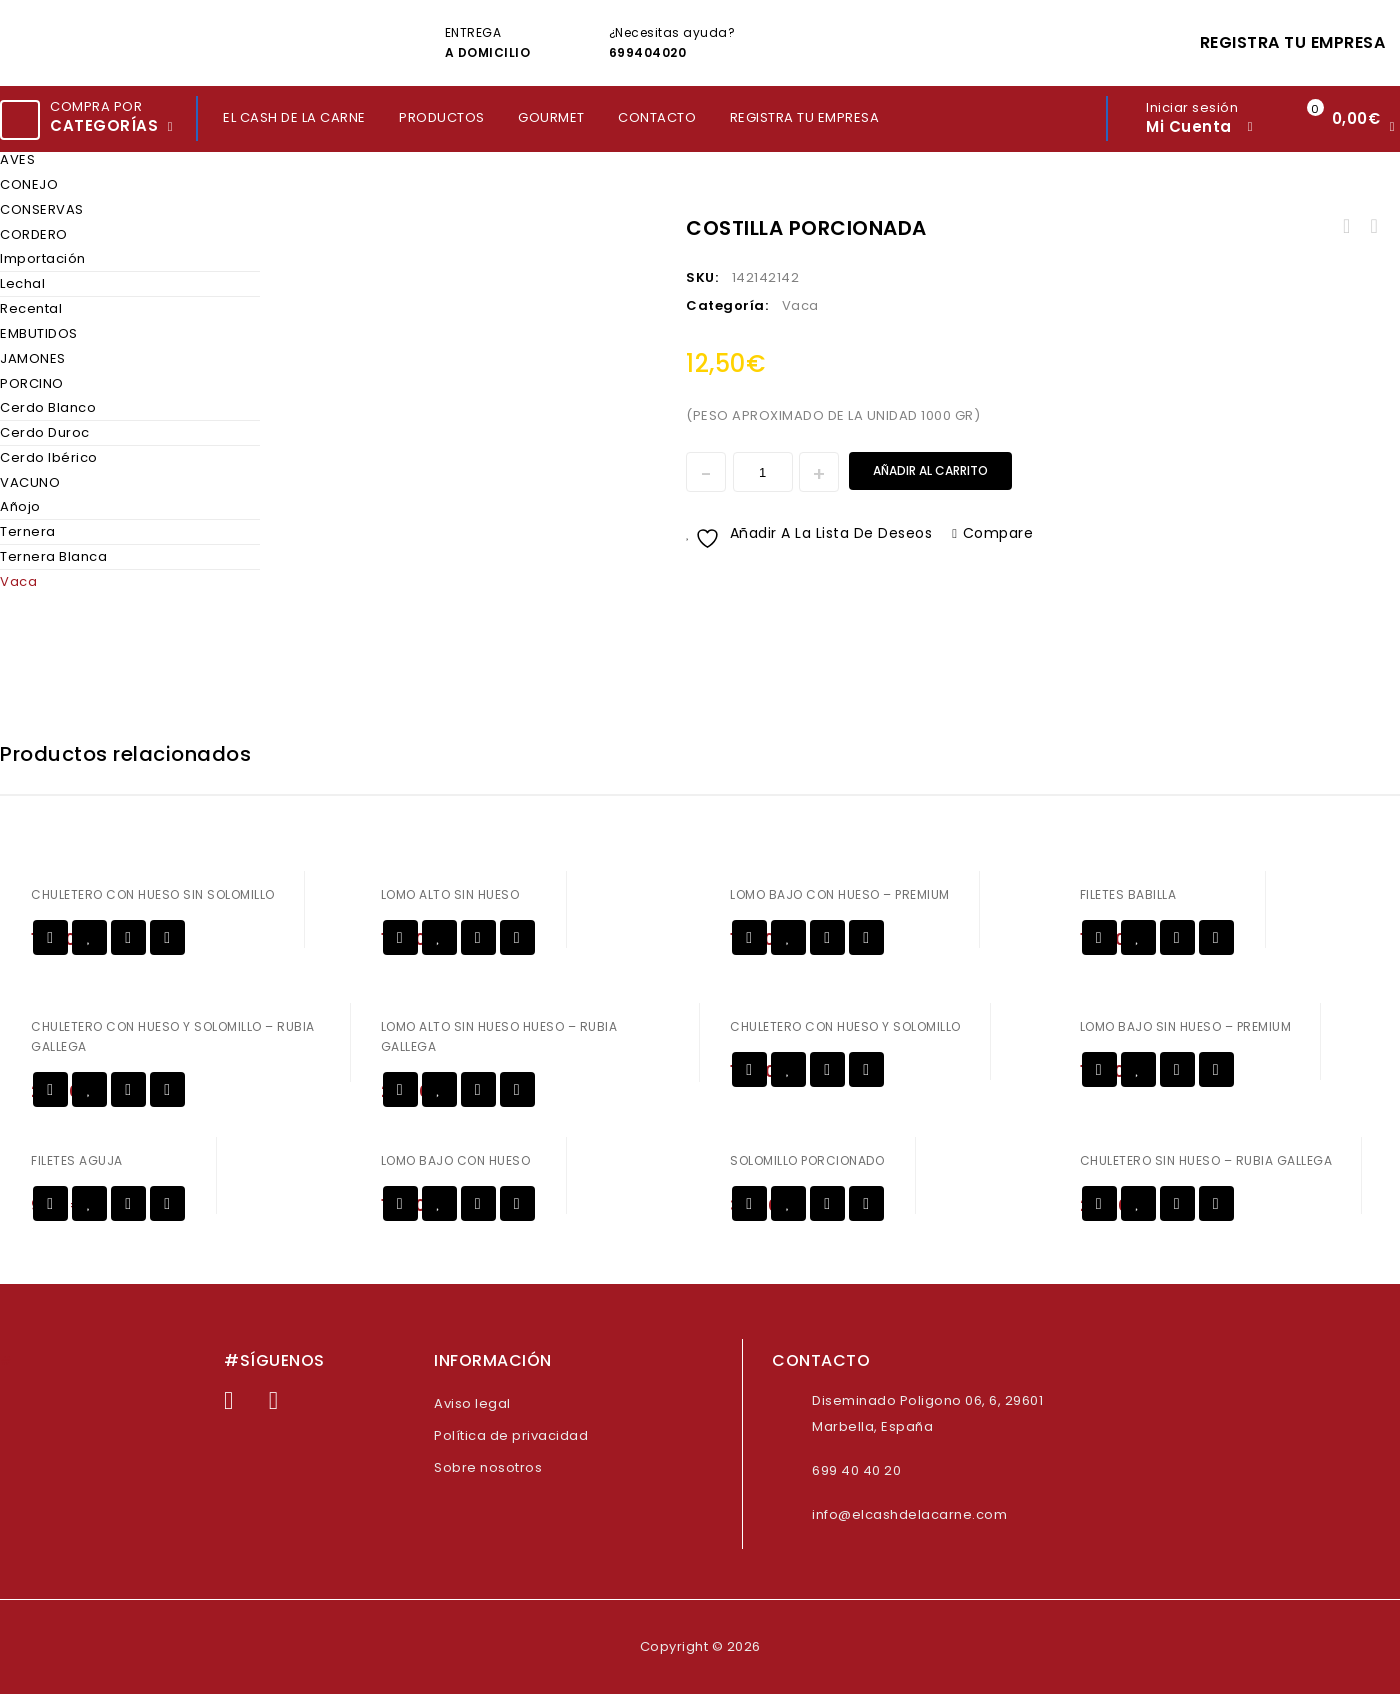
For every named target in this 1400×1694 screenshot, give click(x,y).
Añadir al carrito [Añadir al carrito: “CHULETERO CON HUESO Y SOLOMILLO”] (749, 1069)
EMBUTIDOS (39, 333)
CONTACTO (657, 117)
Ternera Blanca (53, 556)
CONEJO (29, 184)
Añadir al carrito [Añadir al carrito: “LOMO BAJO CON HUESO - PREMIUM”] (749, 937)
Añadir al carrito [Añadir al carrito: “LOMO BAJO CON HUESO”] (400, 1203)
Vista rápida (128, 937)
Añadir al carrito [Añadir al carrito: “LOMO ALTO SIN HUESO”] (400, 937)
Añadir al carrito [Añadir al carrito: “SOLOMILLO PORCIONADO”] (749, 1203)
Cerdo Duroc (45, 432)
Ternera (28, 531)
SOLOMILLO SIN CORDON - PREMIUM (1373, 227)
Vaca (18, 581)
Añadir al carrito (930, 470)
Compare (998, 533)
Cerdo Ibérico (49, 457)
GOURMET (551, 117)
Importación (43, 258)
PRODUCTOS (442, 117)
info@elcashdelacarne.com (909, 1514)
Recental (31, 308)
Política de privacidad (511, 1435)
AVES (17, 159)
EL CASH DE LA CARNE (294, 117)
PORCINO (32, 383)
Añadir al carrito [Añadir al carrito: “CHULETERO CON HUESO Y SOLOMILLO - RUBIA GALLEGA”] (50, 1089)
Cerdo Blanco (48, 407)
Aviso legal (472, 1403)
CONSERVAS (42, 209)
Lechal (22, 283)
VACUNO (30, 482)
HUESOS (1347, 227)
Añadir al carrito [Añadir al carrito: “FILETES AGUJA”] (50, 1203)
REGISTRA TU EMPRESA (1293, 42)
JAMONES (33, 358)
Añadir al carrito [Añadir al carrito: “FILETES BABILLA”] (1099, 937)
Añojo (20, 506)
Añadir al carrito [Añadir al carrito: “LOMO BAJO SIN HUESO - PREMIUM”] (1099, 1069)
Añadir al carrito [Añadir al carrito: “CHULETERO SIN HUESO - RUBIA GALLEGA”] (1099, 1203)
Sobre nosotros (488, 1467)
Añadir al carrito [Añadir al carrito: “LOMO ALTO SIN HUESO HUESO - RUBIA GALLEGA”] (400, 1089)
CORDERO (34, 234)
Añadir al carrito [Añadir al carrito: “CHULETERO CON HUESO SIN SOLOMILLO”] (50, 937)
